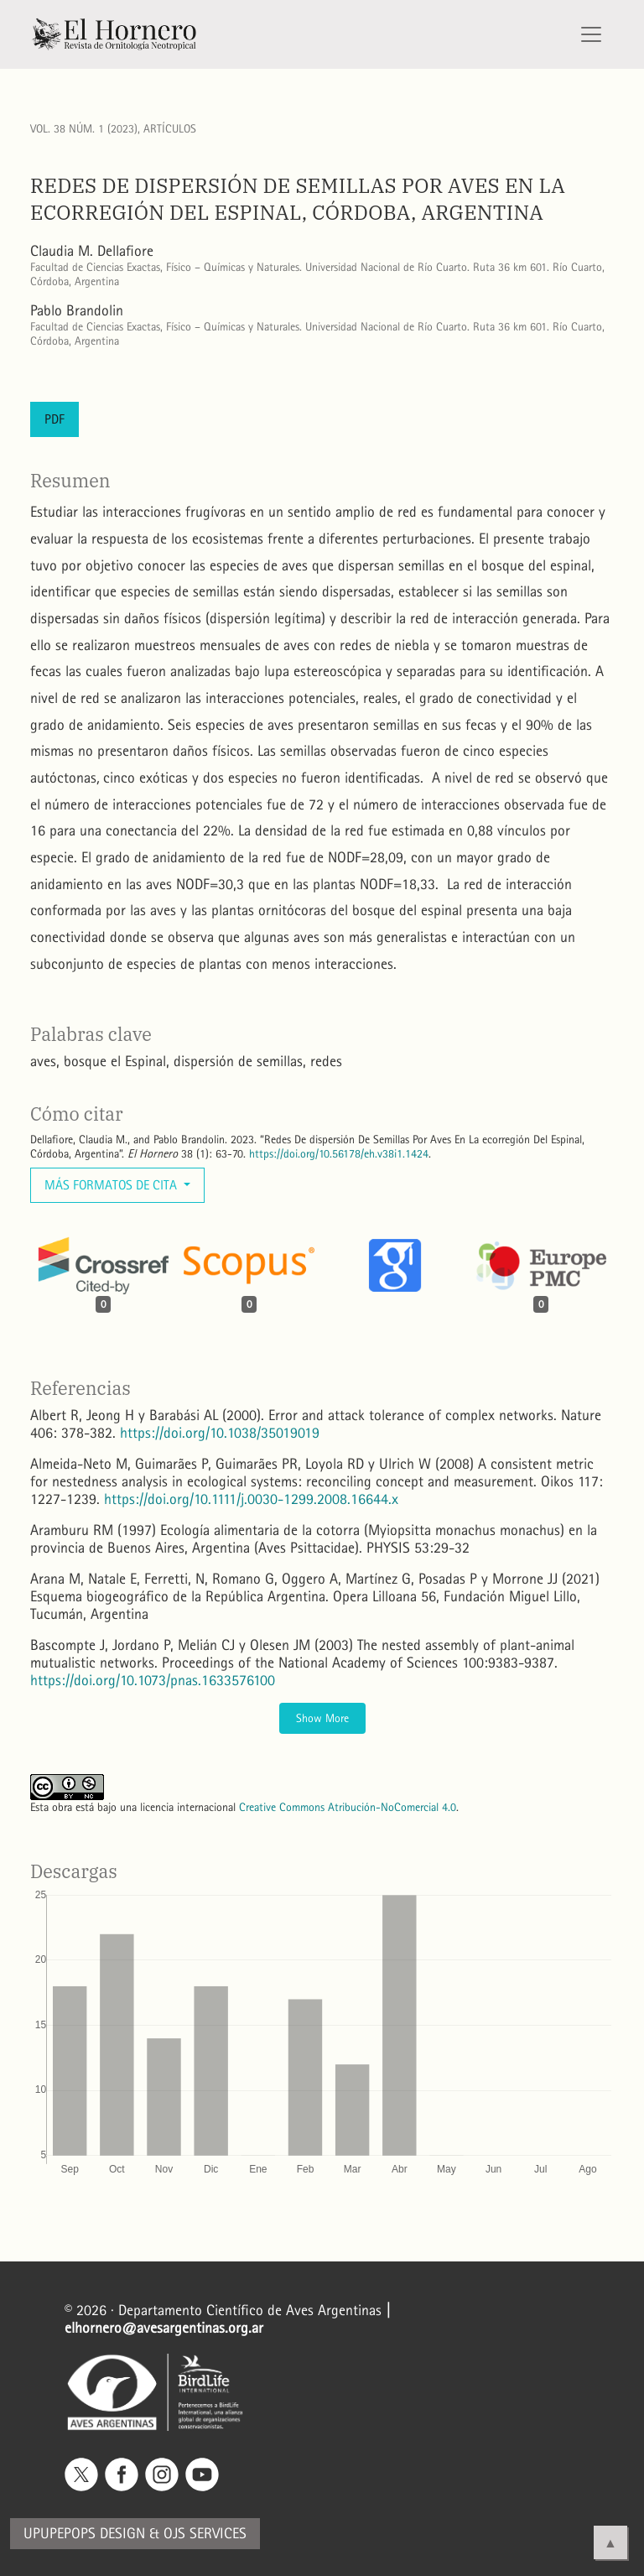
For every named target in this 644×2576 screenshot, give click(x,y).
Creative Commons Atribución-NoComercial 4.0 (347, 1807)
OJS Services (205, 2533)
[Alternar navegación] (591, 34)
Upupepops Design (84, 2533)
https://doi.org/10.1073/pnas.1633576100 (152, 1680)
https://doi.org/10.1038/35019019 (219, 1433)
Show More (322, 1718)
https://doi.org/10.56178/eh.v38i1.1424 (338, 1154)
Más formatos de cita (112, 1185)
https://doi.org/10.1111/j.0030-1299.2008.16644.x (251, 1499)
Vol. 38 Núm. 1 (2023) (84, 129)
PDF (54, 419)
